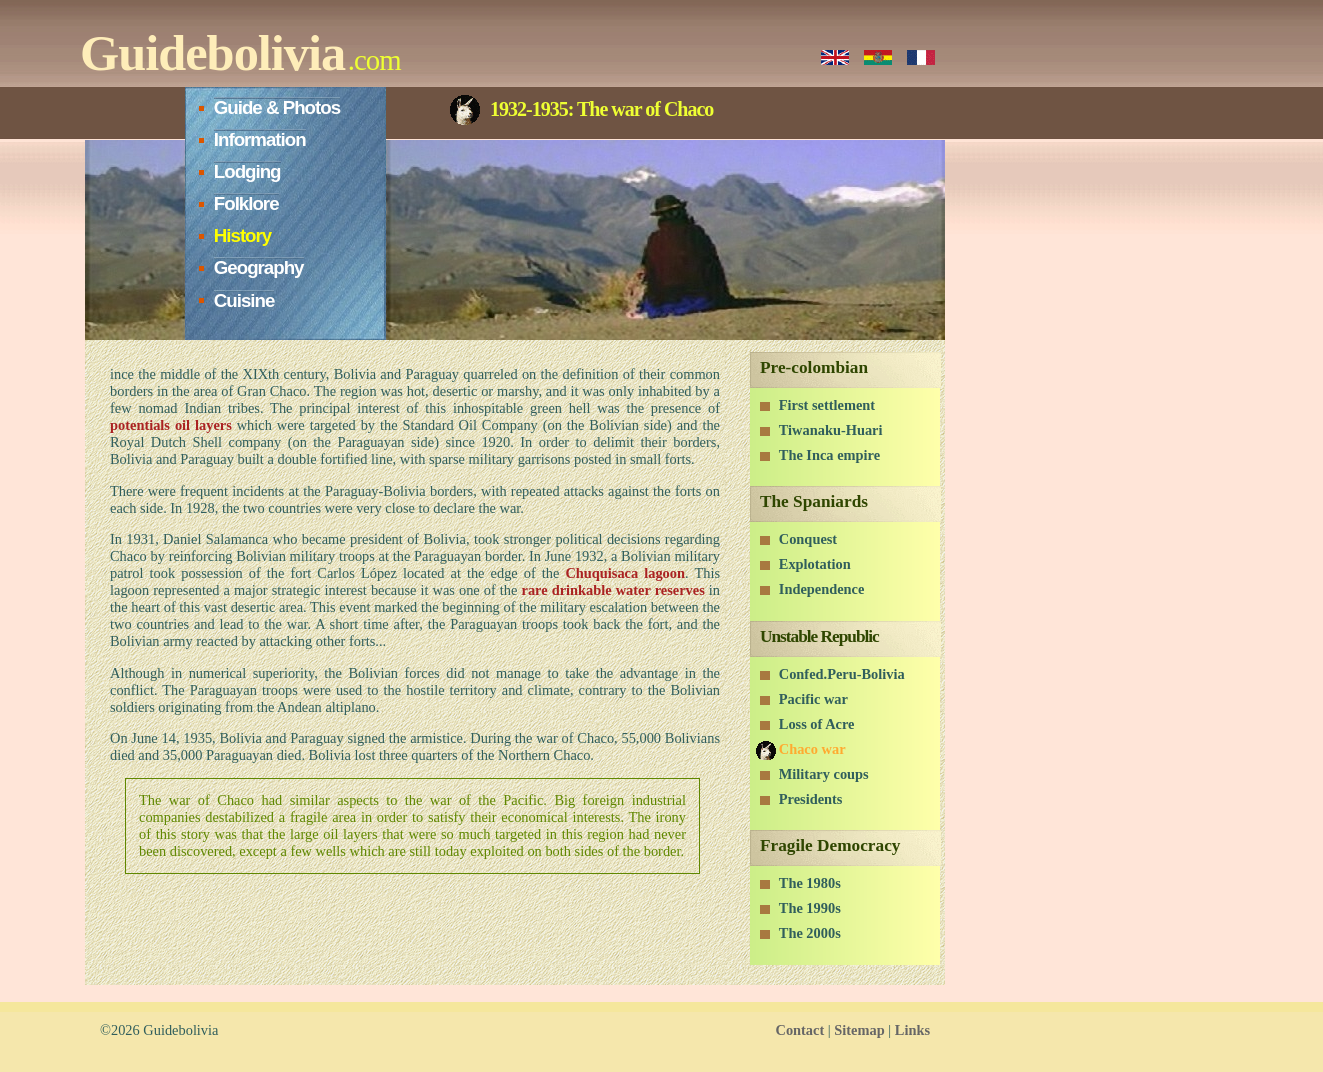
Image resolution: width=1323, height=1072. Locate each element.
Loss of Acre (817, 724)
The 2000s (810, 933)
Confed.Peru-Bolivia (842, 674)
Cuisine (244, 300)
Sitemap (859, 1030)
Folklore (246, 203)
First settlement (827, 405)
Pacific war (813, 699)
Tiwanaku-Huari (831, 430)
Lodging (247, 171)
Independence (822, 589)
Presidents (811, 799)
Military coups (824, 774)
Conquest (808, 539)
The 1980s (810, 883)
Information (260, 139)
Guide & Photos (277, 107)
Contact (799, 1030)
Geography (259, 267)
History (242, 235)
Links (912, 1030)
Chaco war (812, 749)
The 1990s (810, 908)
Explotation (815, 564)
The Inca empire (829, 455)
